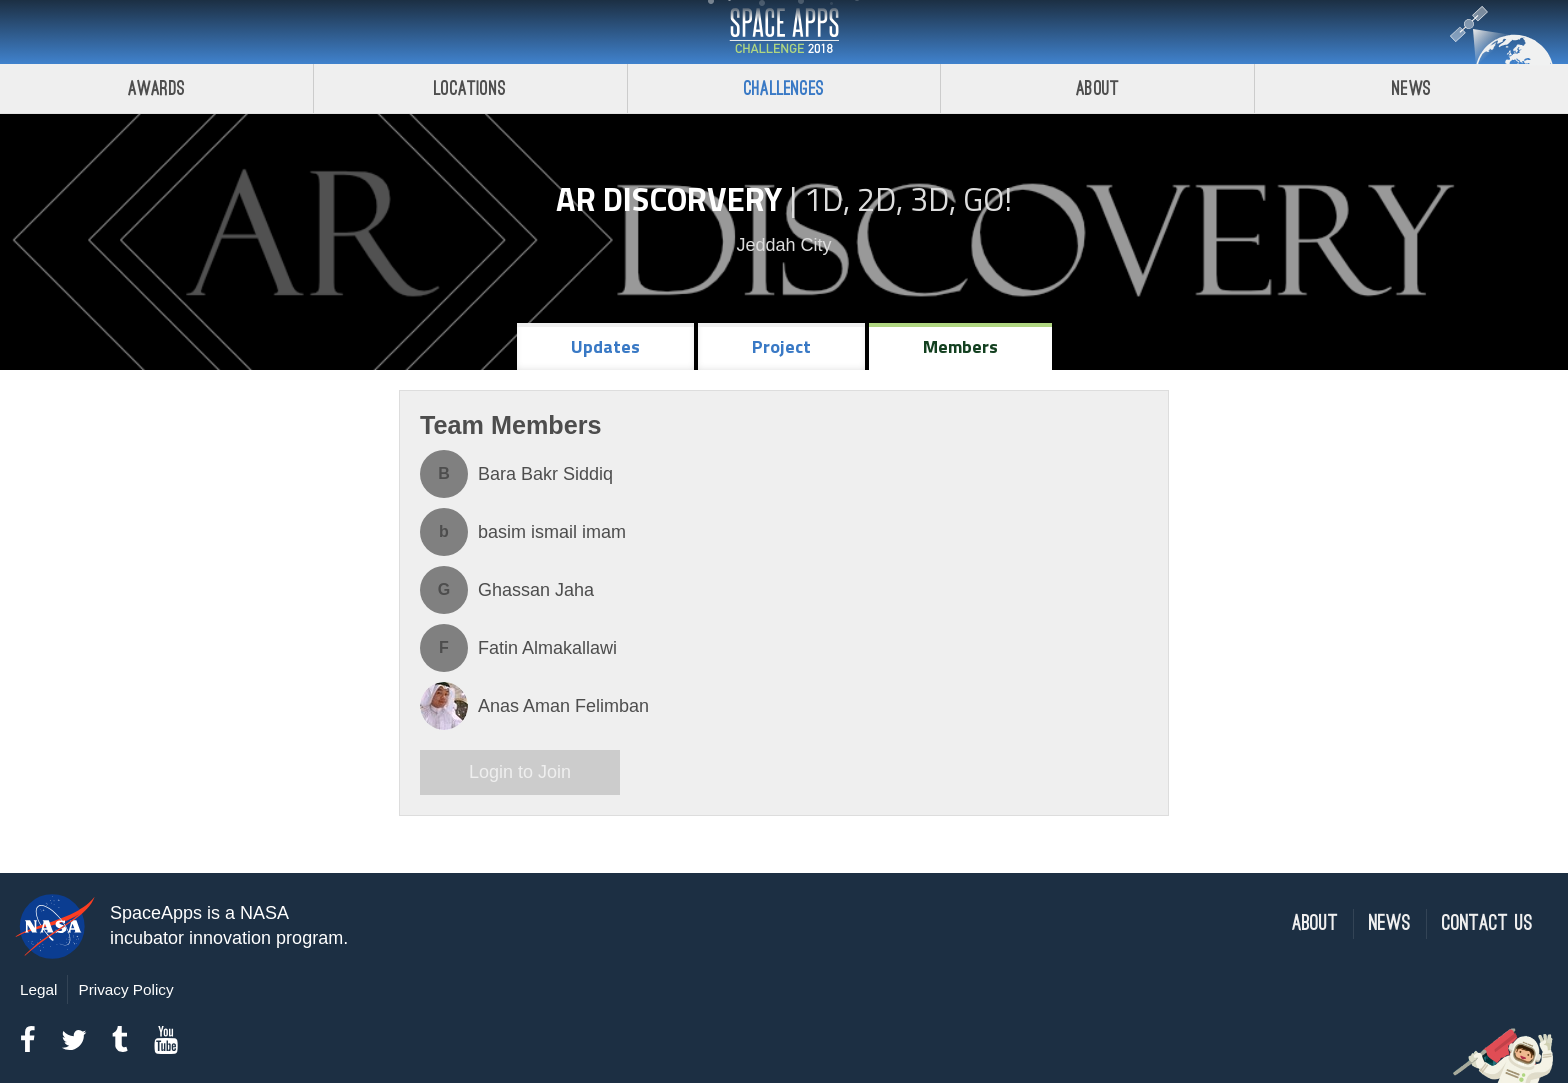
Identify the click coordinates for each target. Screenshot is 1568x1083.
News (1411, 88)
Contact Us (1487, 923)
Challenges (784, 88)
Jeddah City (783, 245)
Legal (38, 989)
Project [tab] (781, 346)
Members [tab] (960, 346)
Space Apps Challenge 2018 (784, 32)
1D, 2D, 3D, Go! (908, 199)
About (1097, 88)
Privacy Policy (125, 989)
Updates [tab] (605, 346)
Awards (156, 88)
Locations (470, 88)
